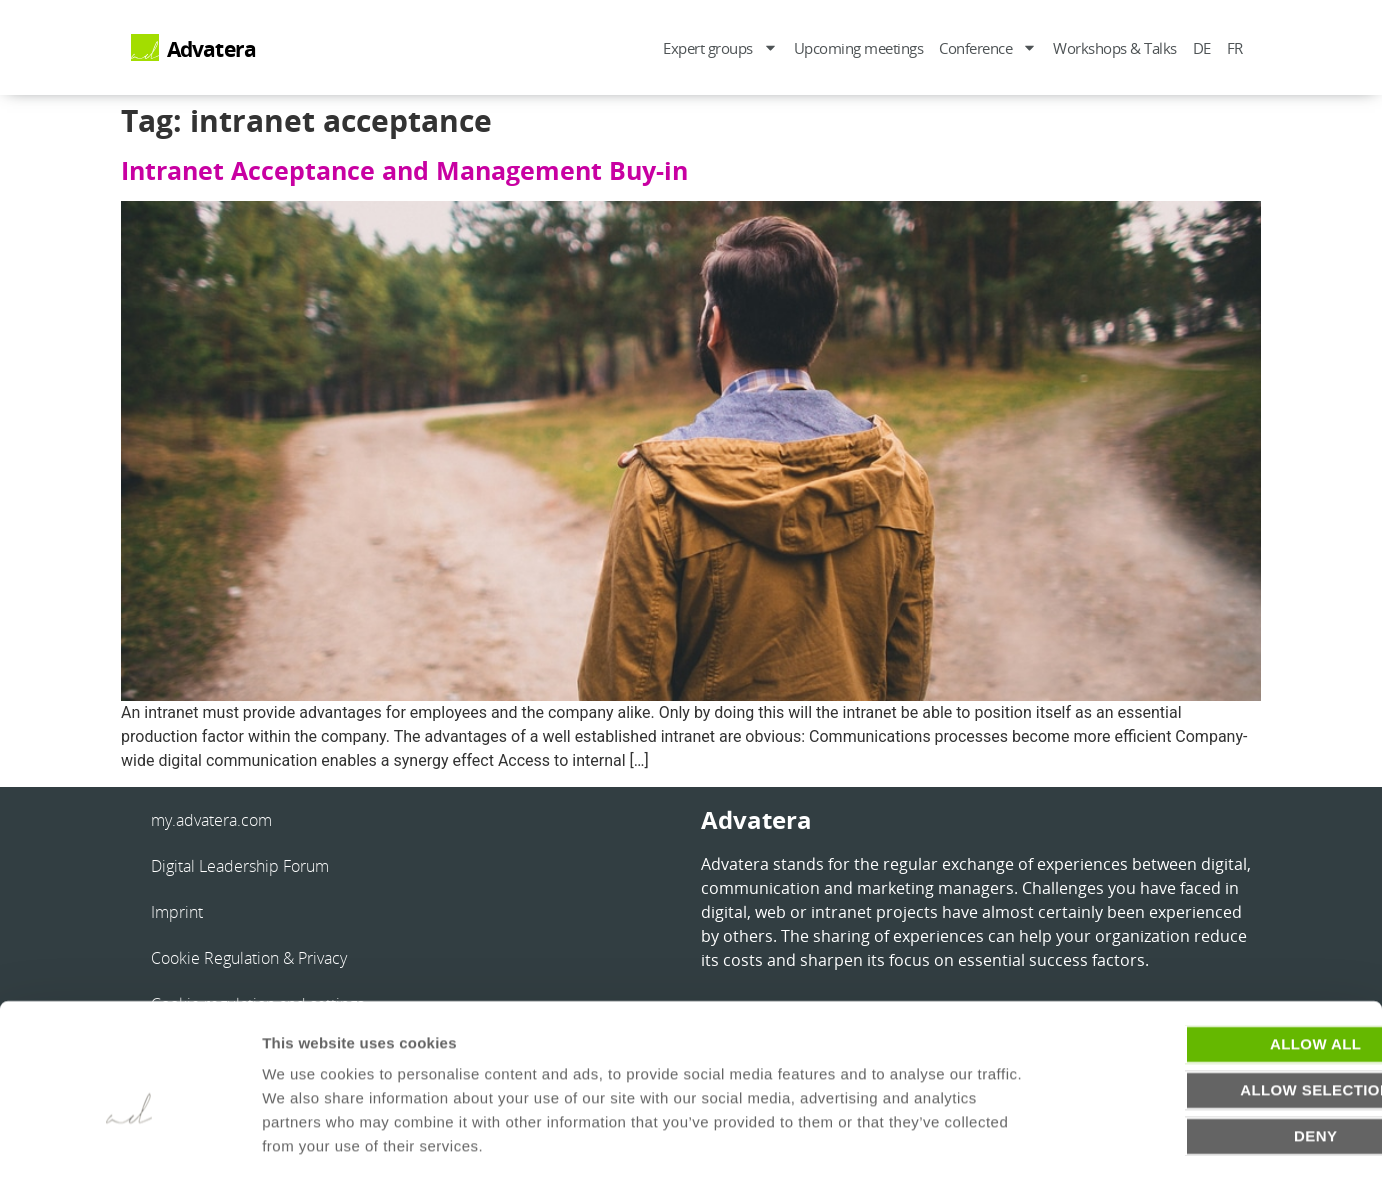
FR (1235, 48)
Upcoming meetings (859, 48)
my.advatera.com (211, 820)
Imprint (177, 912)
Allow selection (1215, 1020)
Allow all (1214, 974)
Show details (1049, 1157)
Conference (988, 47)
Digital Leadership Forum (240, 866)
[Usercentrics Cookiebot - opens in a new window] (129, 1158)
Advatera (212, 49)
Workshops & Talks (1115, 48)
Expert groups (720, 47)
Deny (1214, 1066)
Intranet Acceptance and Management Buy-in (404, 170)
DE (1202, 48)
